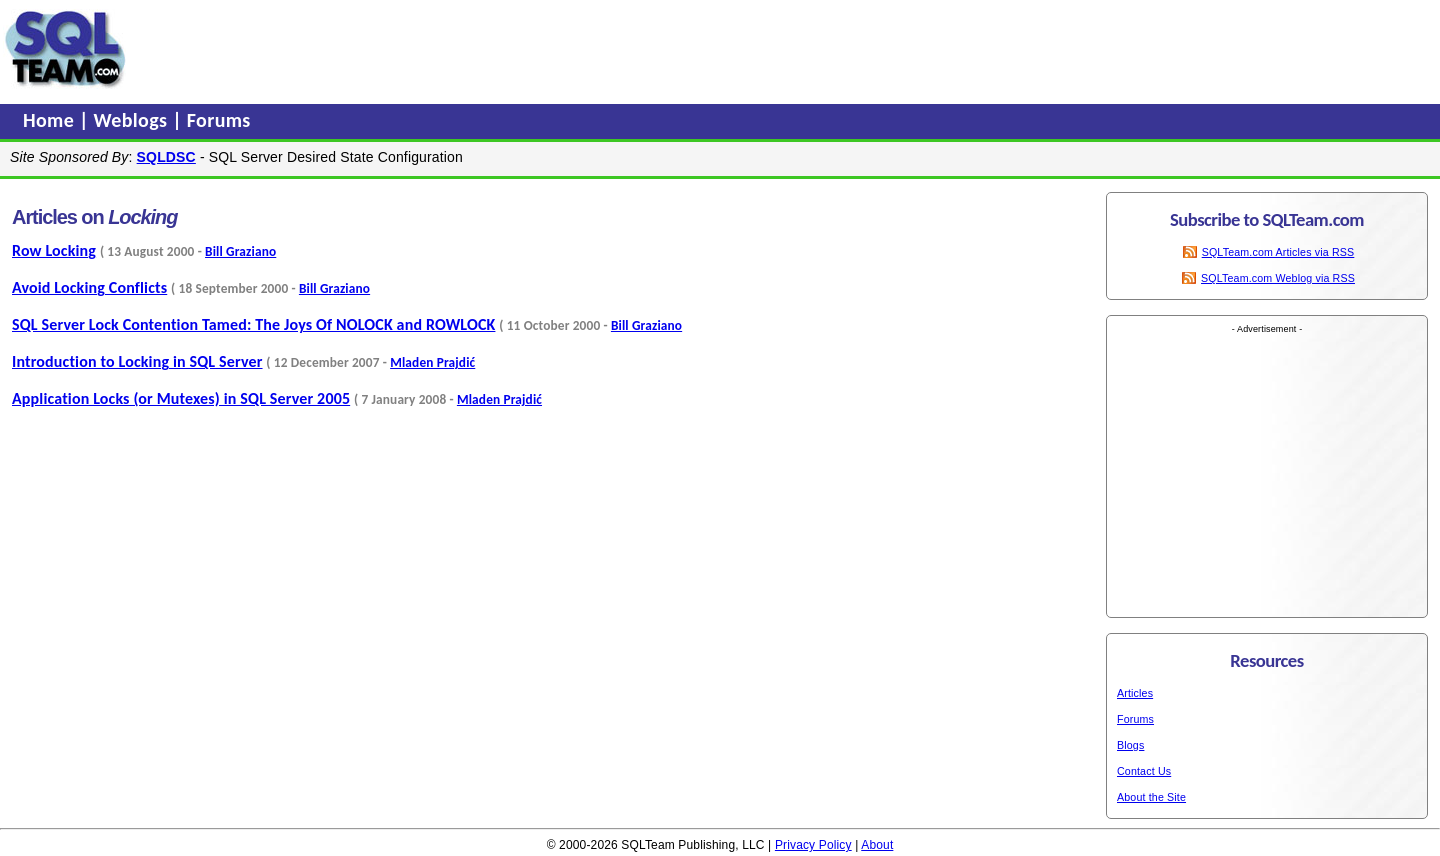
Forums (219, 120)
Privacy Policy (813, 845)
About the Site (1151, 797)
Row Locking (54, 250)
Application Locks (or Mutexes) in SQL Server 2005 (181, 398)
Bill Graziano (240, 251)
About (877, 845)
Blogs (1130, 745)
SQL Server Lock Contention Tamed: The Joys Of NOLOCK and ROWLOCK (253, 324)
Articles (1135, 693)
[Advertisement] (513, 49)
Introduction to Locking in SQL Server (137, 361)
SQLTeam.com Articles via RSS (1278, 252)
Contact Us (1144, 771)
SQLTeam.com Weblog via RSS (1278, 278)
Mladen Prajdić (432, 362)
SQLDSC (166, 157)
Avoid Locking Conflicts (89, 287)
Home (51, 120)
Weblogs (133, 120)
